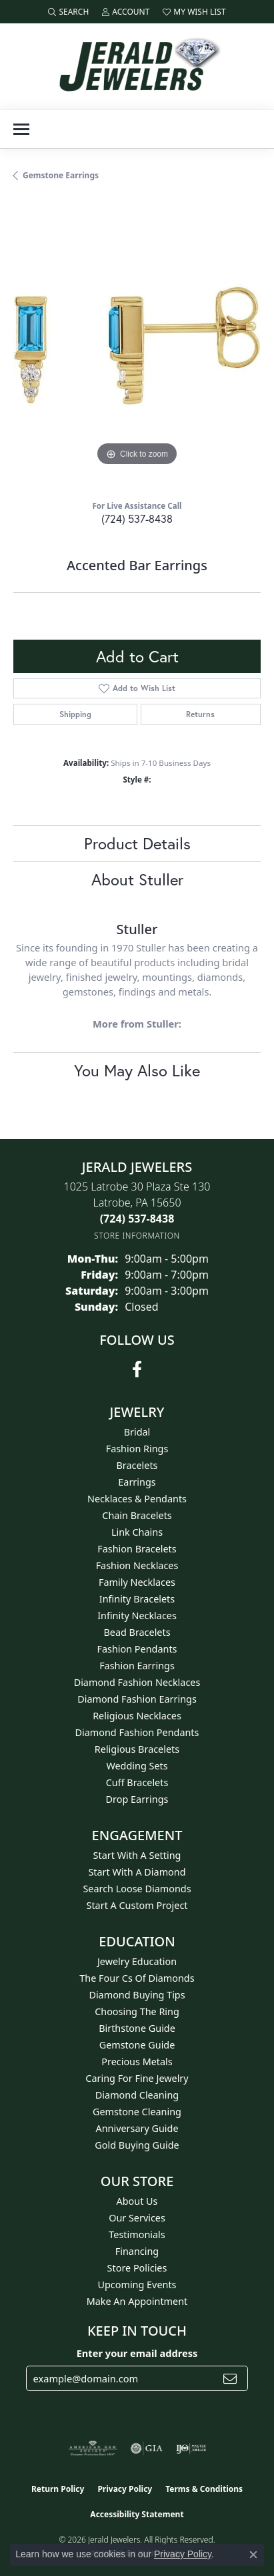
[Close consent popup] (253, 2555)
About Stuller (137, 879)
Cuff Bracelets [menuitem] (137, 1782)
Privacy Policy (124, 2489)
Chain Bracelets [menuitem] (136, 1515)
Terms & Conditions (204, 2489)
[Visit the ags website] (92, 2448)
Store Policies (137, 2268)
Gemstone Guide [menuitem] (137, 2044)
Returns (200, 714)
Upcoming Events (136, 2284)
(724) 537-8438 (137, 518)
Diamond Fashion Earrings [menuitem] (137, 1699)
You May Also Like (137, 1070)
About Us (137, 2201)
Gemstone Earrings (61, 175)
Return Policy (58, 2489)
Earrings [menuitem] (136, 1482)
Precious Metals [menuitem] (136, 2061)
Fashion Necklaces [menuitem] (137, 1565)
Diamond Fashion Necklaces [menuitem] (137, 1682)
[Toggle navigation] (21, 129)
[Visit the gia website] (147, 2448)
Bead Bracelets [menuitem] (136, 1632)
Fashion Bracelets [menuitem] (136, 1548)
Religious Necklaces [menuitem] (137, 1715)
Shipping (75, 714)
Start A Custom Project (137, 1905)
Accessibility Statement (136, 2514)
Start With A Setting (137, 1855)
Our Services (137, 2217)
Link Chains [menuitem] (137, 1532)
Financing (137, 2251)
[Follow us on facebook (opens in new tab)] (137, 1369)
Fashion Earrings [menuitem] (137, 1665)
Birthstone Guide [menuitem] (137, 2028)
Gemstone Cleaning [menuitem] (137, 2111)
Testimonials (137, 2234)
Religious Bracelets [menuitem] (137, 1749)
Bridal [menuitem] (137, 1432)
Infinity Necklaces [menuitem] (137, 1615)
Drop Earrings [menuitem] (137, 1799)
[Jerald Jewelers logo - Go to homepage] (137, 66)
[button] (68, 11)
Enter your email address (137, 2353)
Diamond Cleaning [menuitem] (137, 2095)
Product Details (137, 843)
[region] (137, 345)
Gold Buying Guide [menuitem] (137, 2145)
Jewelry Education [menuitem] (137, 1961)
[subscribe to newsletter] (230, 2378)
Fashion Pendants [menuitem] (137, 1649)
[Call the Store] (137, 1218)
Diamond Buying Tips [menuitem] (137, 1994)
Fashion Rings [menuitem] (137, 1448)
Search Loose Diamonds (137, 1888)
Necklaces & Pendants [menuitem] (137, 1498)
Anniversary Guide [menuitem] (136, 2128)
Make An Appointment (137, 2301)
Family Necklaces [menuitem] (137, 1582)
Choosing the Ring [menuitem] (137, 2011)
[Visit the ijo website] (191, 2448)
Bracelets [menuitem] (136, 1465)
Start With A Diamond (136, 1872)
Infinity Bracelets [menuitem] (137, 1598)
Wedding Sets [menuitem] (136, 1765)
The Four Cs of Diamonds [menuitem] (136, 1978)
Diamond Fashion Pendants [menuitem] (137, 1732)
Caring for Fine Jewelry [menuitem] (136, 2078)
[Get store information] (137, 1235)
